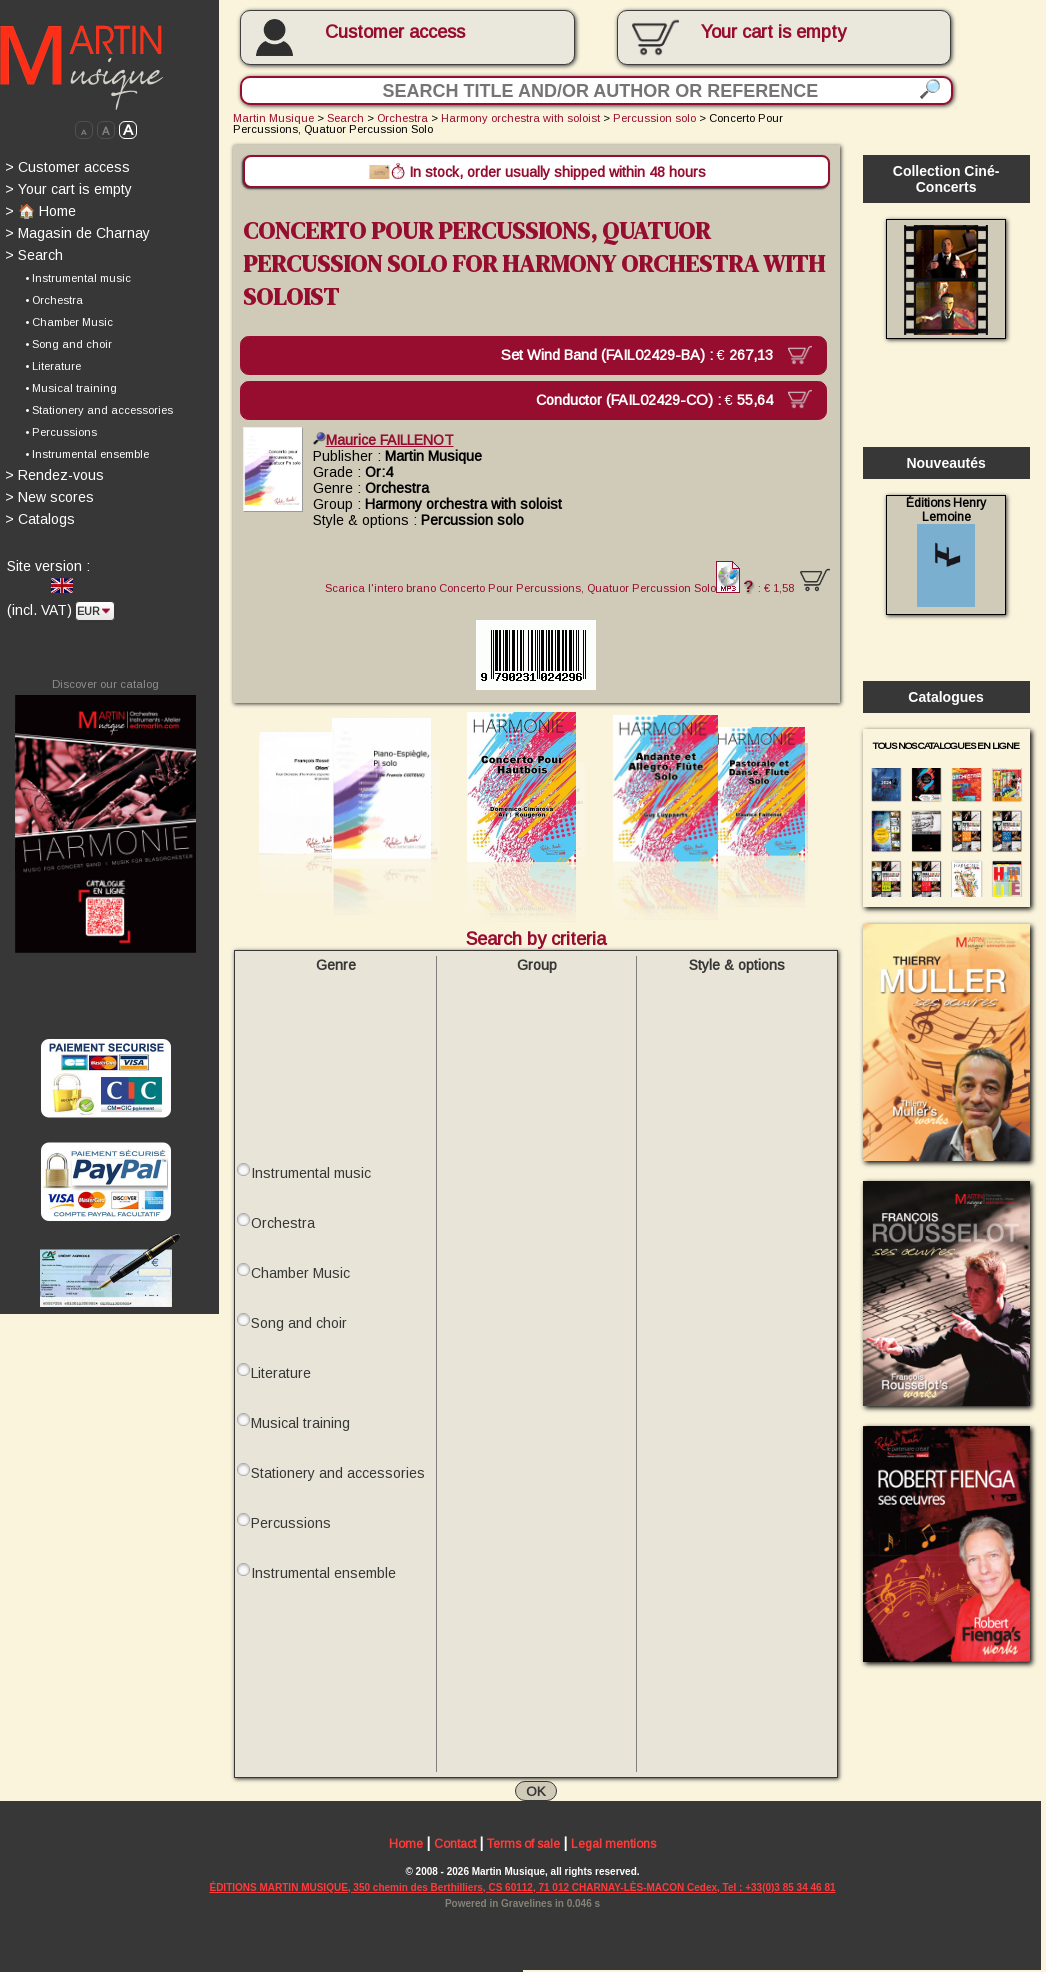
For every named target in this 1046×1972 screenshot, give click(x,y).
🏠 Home (40, 211)
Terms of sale (523, 1845)
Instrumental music (311, 1172)
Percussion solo (654, 118)
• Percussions (61, 432)
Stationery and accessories (338, 1472)
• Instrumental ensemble (87, 454)
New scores (49, 497)
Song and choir (299, 1322)
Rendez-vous (54, 475)
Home (406, 1845)
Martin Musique (273, 118)
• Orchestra (54, 300)
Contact (455, 1845)
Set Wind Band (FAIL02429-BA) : (645, 355)
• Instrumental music (78, 278)
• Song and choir (68, 344)
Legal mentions (613, 1845)
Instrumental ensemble (323, 1572)
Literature (281, 1372)
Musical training (300, 1422)
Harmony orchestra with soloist (520, 118)
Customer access (395, 32)
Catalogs (40, 519)
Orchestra (402, 118)
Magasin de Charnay (77, 233)
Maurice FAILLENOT (383, 439)
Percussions (291, 1522)
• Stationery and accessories (99, 410)
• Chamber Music (69, 322)
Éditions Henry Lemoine (946, 551)
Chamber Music (300, 1272)
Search (34, 255)
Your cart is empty (68, 189)
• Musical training (71, 388)
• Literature (53, 366)
